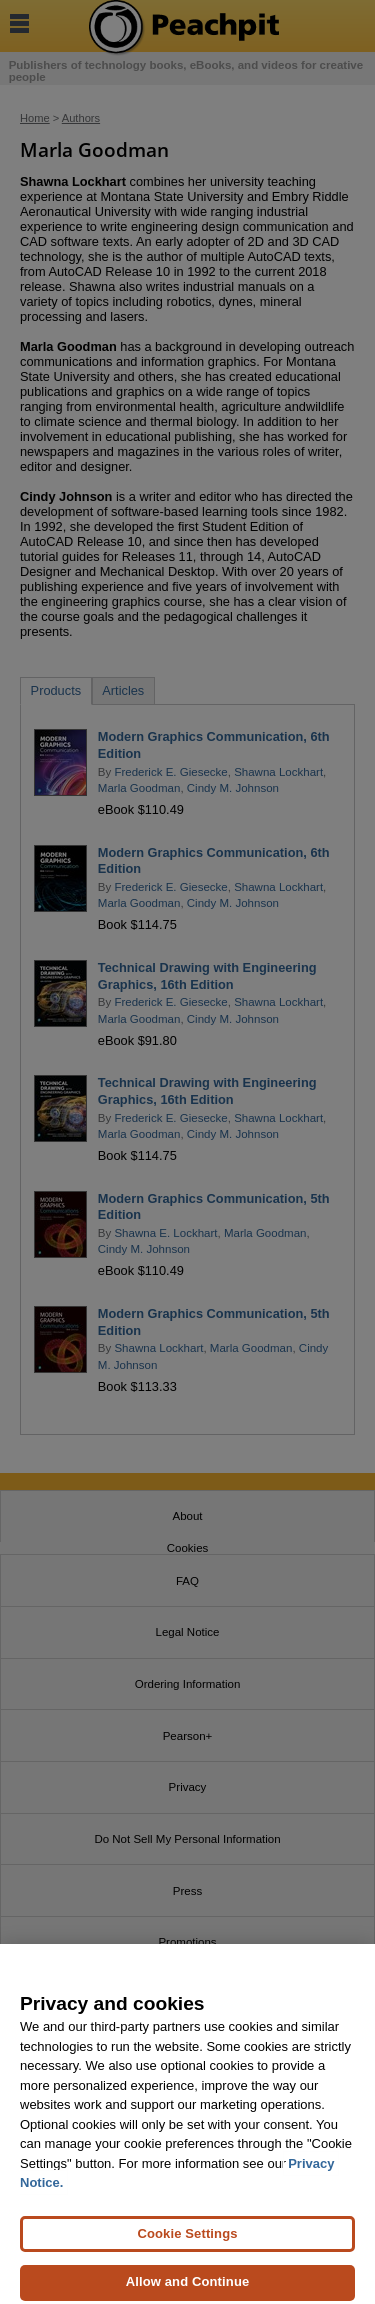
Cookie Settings (187, 2240)
